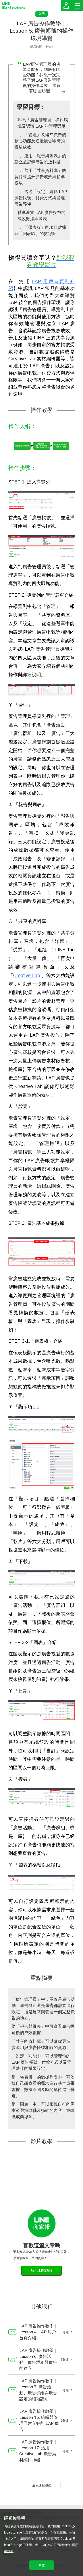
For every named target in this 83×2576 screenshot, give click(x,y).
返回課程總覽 (41, 2485)
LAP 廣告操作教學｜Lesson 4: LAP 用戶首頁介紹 (44, 2332)
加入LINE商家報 (41, 2270)
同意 (42, 2565)
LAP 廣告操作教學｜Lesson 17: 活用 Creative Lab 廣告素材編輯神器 (44, 2450)
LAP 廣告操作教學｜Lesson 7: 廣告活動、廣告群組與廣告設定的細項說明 (44, 2389)
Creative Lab (26, 975)
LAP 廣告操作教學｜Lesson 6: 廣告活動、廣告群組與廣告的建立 (44, 2359)
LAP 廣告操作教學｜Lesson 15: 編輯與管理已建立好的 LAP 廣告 (44, 2420)
